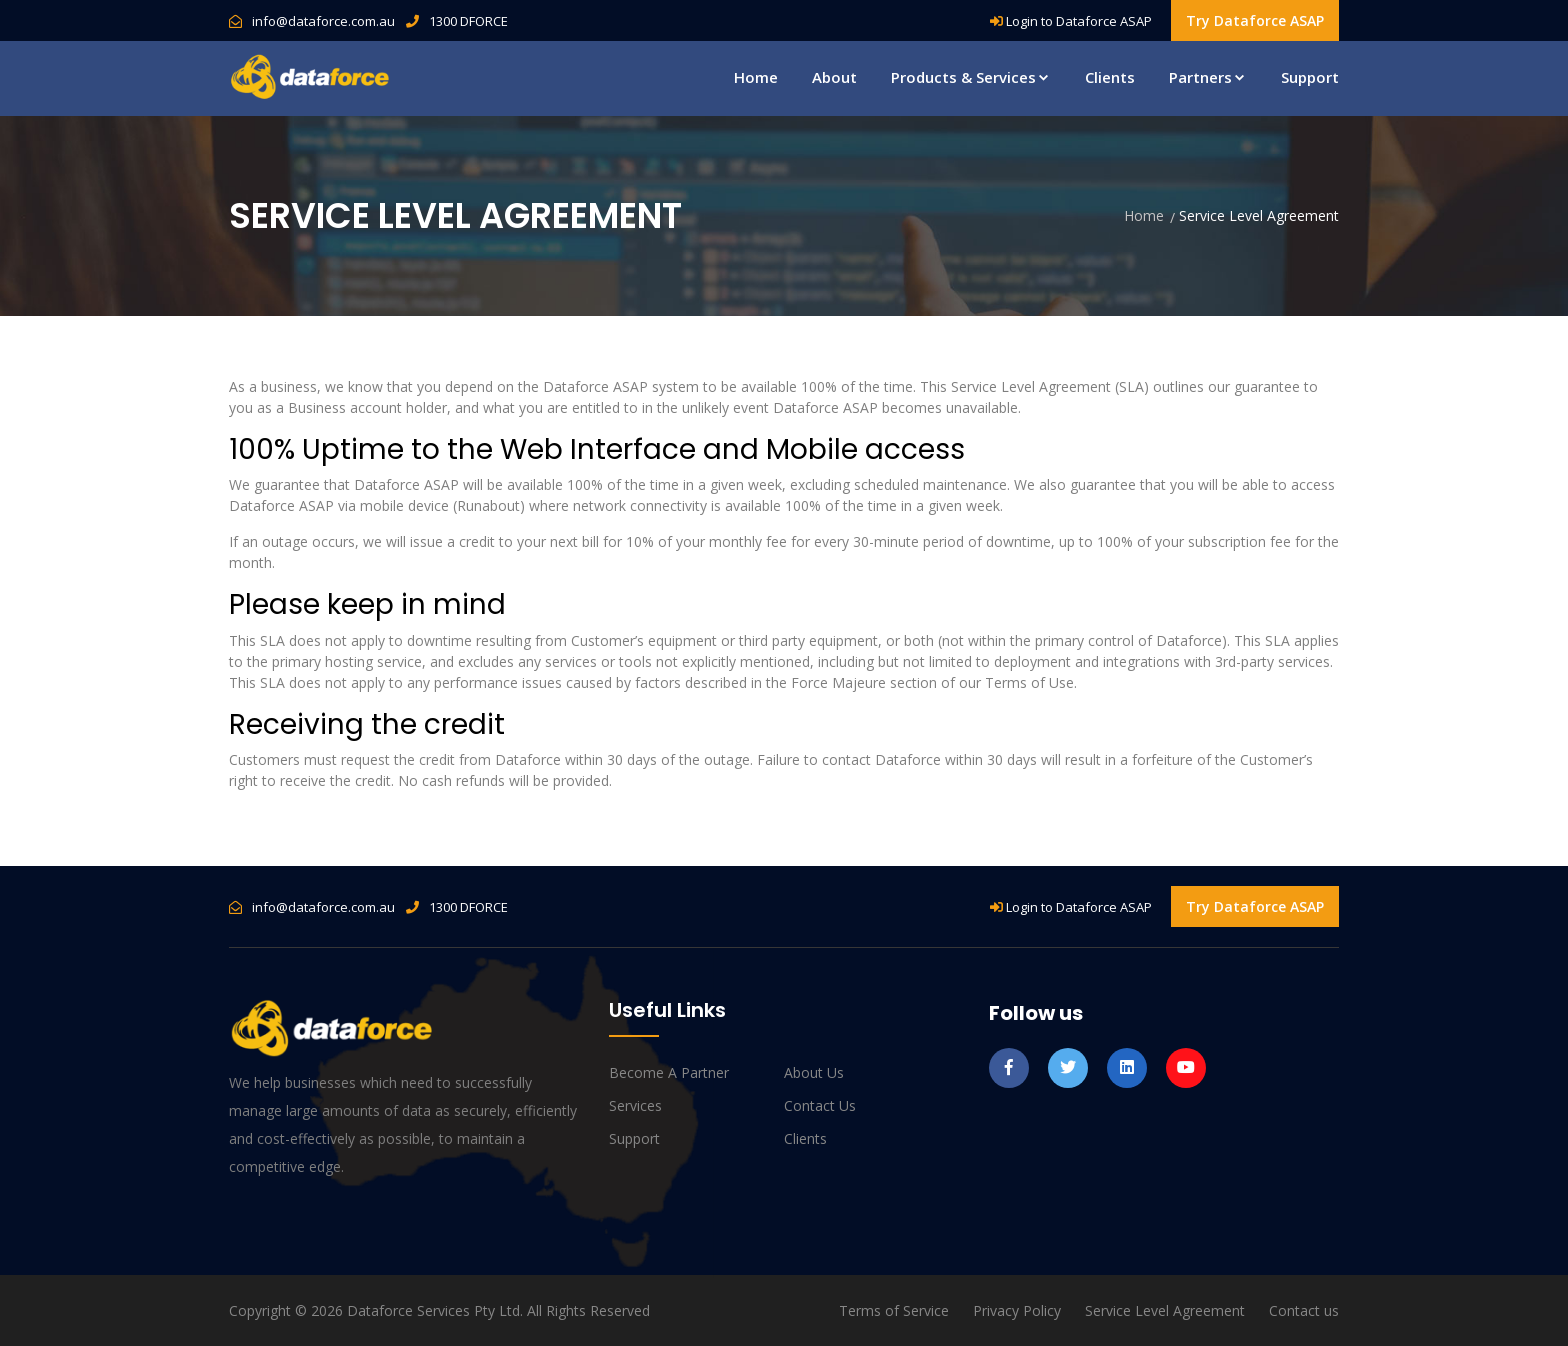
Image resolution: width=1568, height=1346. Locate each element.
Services (635, 1105)
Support (1310, 77)
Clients (1110, 77)
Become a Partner (669, 1072)
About (834, 77)
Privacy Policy (1017, 1310)
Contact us (820, 1105)
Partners (1208, 77)
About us (814, 1072)
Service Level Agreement (1165, 1310)
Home (756, 77)
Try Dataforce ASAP (1255, 20)
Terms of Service (894, 1310)
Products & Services (971, 77)
